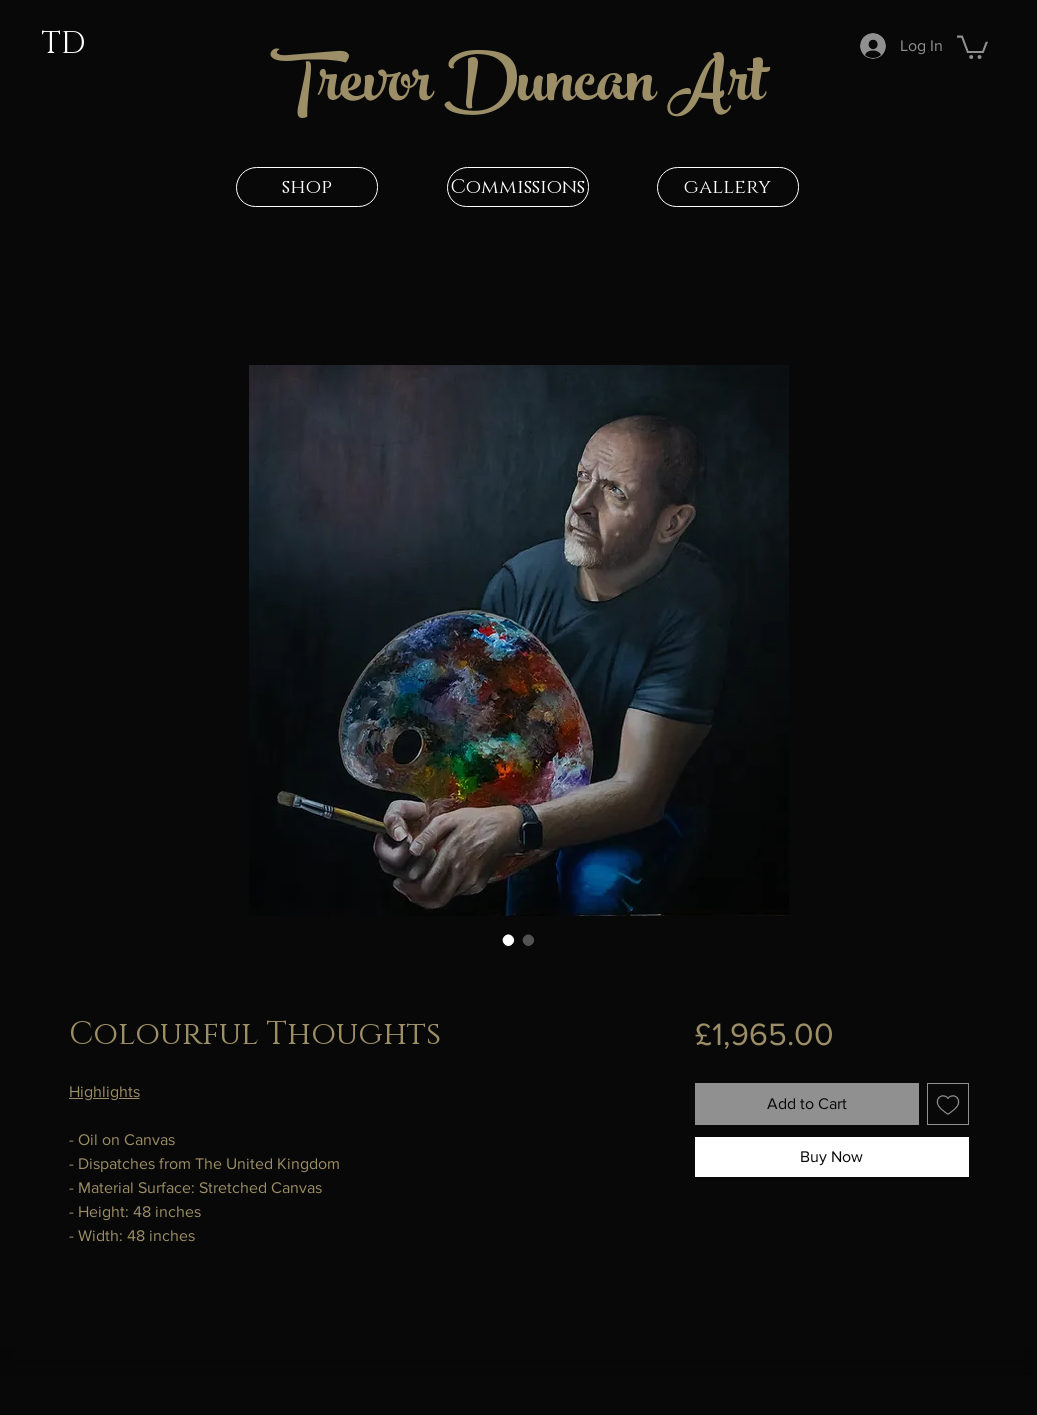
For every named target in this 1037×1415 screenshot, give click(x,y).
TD (63, 44)
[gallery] (728, 187)
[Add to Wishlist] (948, 1104)
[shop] (307, 187)
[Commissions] (518, 187)
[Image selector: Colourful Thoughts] (509, 940)
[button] (972, 46)
